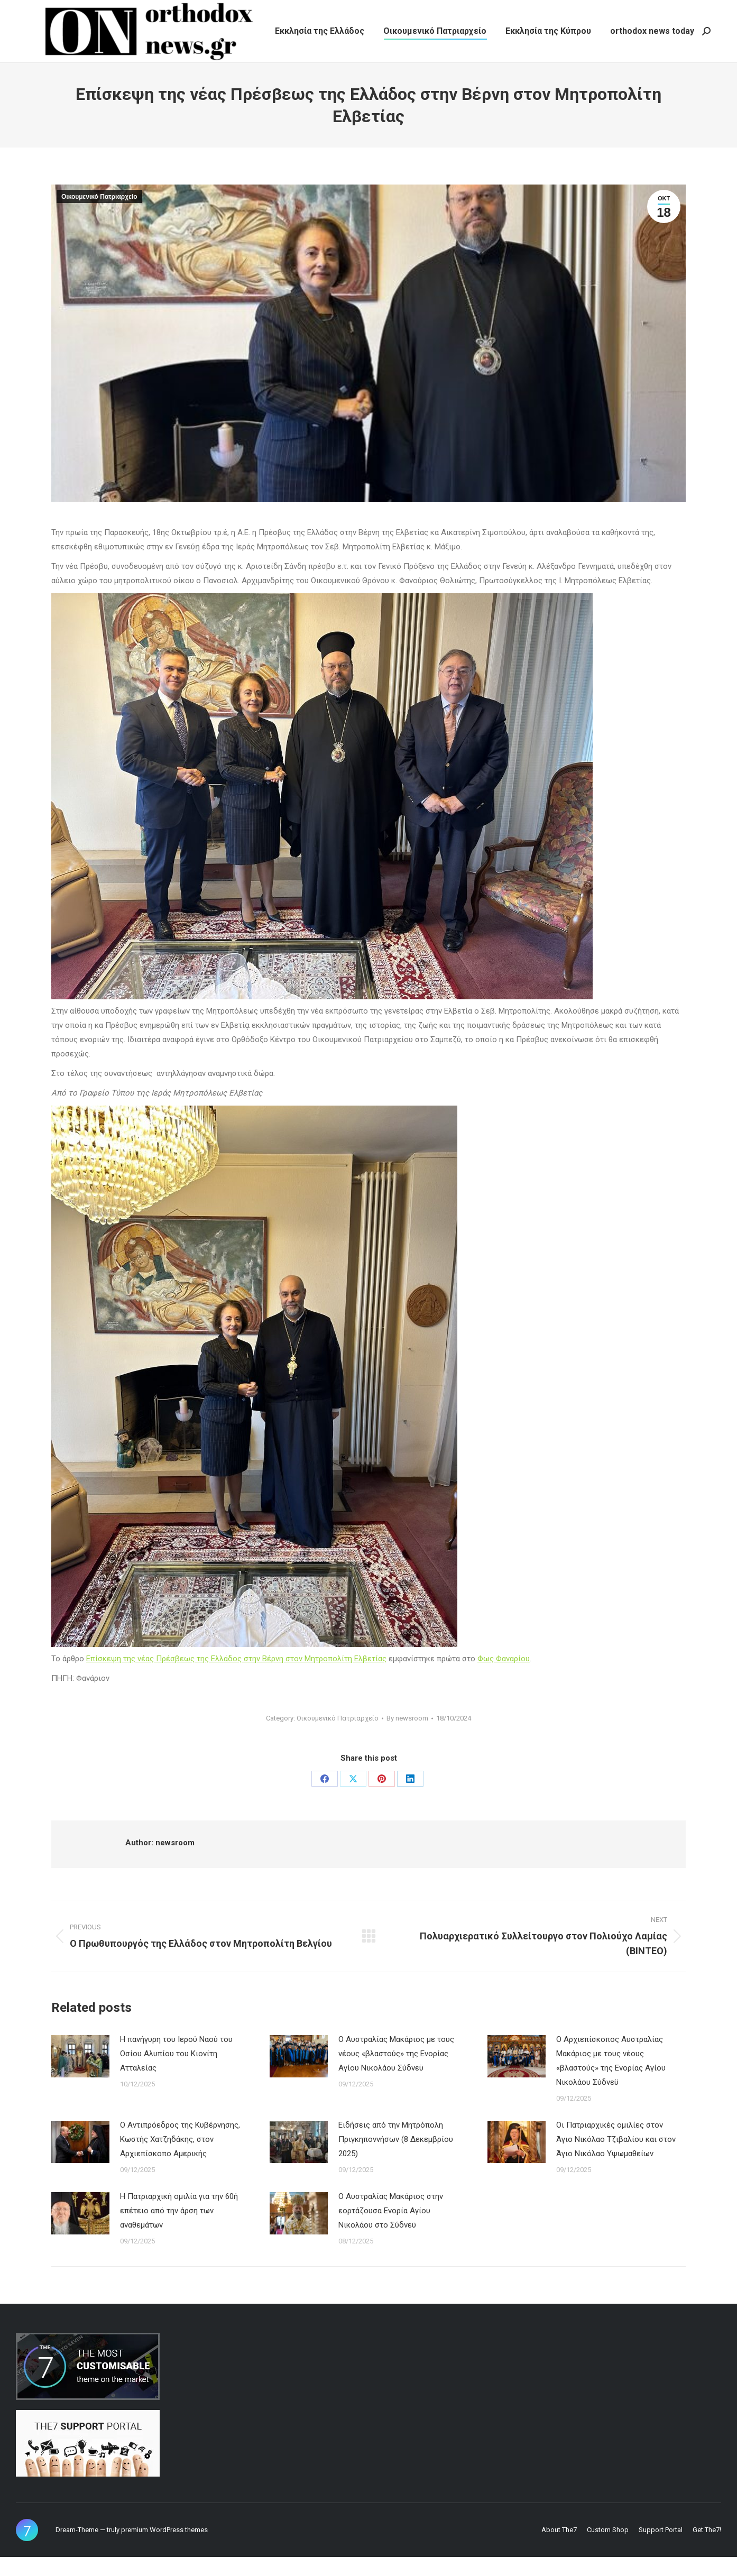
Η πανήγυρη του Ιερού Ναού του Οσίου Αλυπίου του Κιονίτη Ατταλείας (176, 2073)
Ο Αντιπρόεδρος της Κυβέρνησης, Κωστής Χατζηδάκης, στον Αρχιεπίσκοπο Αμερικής (180, 2158)
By (407, 1737)
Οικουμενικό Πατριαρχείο (99, 215)
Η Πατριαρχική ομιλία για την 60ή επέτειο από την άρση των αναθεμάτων (179, 2230)
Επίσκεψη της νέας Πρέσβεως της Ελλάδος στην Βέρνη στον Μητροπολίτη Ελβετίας (236, 1677)
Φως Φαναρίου (503, 1677)
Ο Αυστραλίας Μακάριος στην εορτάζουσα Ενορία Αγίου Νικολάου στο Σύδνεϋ (390, 2230)
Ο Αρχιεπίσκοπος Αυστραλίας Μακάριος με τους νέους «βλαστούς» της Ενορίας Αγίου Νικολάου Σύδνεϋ (611, 2080)
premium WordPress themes (164, 2549)
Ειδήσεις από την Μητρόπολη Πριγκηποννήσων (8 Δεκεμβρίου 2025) (395, 2158)
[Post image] (80, 2075)
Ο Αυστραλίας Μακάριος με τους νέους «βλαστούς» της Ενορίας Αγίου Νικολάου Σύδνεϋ (396, 2073)
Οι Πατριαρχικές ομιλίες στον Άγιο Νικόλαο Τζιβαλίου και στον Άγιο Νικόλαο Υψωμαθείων (616, 2158)
